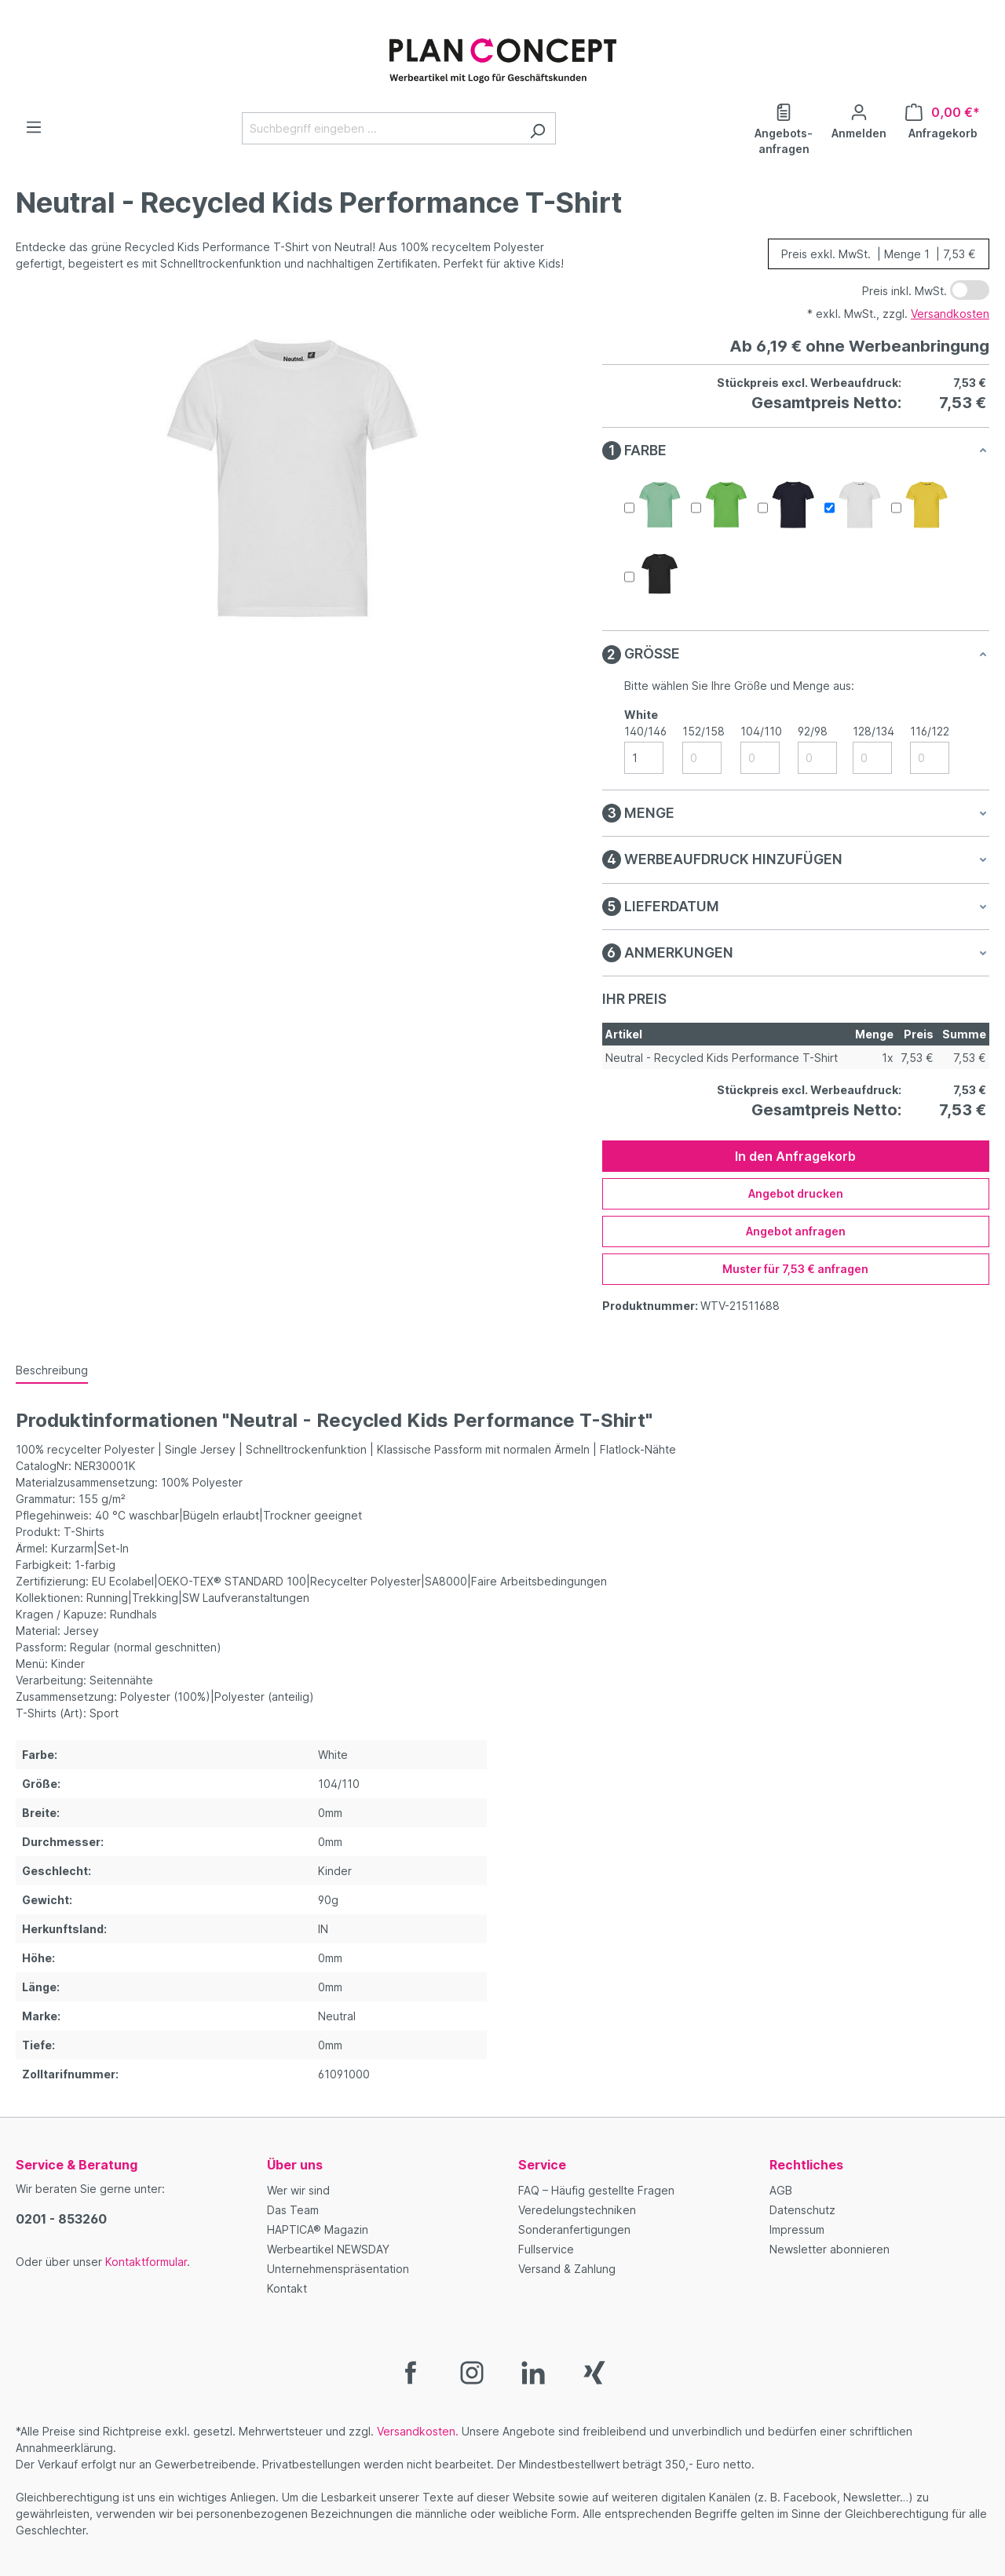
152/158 (703, 731)
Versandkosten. (418, 2431)
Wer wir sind (298, 2190)
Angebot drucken (795, 1193)
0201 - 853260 (61, 2219)
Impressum (796, 2229)
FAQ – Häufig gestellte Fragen (596, 2190)
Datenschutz (802, 2210)
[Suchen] (537, 128)
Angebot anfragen (796, 1231)
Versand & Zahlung (567, 2268)
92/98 (813, 731)
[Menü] (34, 127)
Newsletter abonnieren (829, 2249)
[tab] (52, 1371)
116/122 (929, 731)
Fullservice (546, 2249)
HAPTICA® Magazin (317, 2229)
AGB (780, 2190)
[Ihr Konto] (859, 120)
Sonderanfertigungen (574, 2229)
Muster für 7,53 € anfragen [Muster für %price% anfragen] (795, 1268)
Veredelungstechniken (577, 2210)
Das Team (293, 2210)
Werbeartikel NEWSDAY (328, 2249)
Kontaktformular (146, 2261)
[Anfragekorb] (942, 120)
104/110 (761, 731)
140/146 (645, 731)
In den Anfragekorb (795, 1156)
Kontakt (287, 2288)
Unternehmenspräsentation (338, 2268)
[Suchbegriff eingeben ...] (381, 128)
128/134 (873, 731)
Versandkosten (950, 313)
